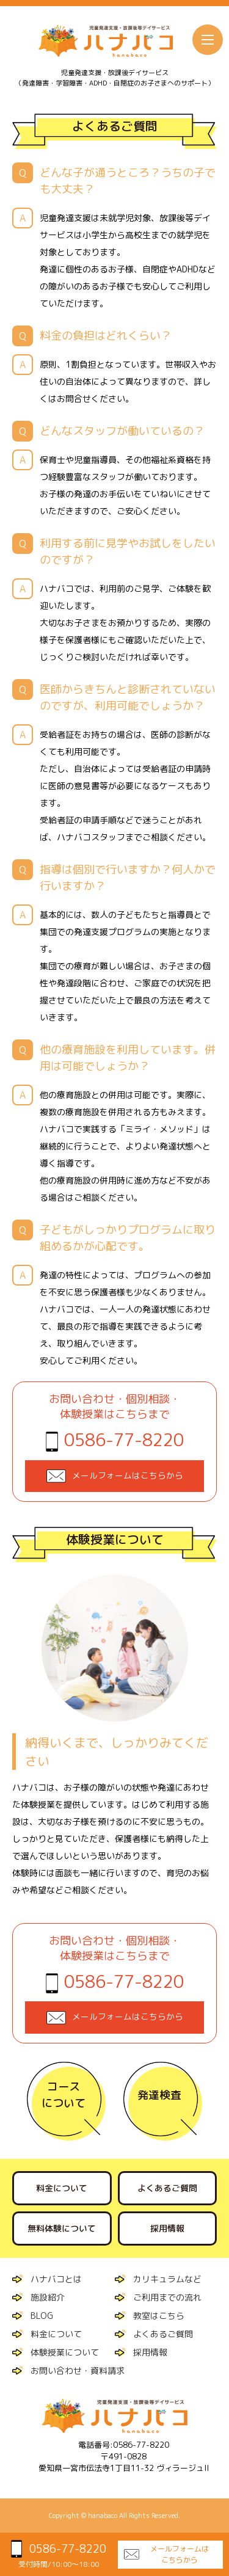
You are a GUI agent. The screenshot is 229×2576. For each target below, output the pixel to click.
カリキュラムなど (167, 2279)
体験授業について (65, 2352)
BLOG (42, 2315)
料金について (61, 2188)
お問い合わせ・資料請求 (78, 2370)
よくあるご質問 (167, 2188)
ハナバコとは (56, 2279)
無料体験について (61, 2228)
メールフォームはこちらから (179, 2554)
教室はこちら (158, 2315)
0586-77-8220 (124, 1440)
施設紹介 (48, 2297)
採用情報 (167, 2228)
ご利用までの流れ (167, 2297)
